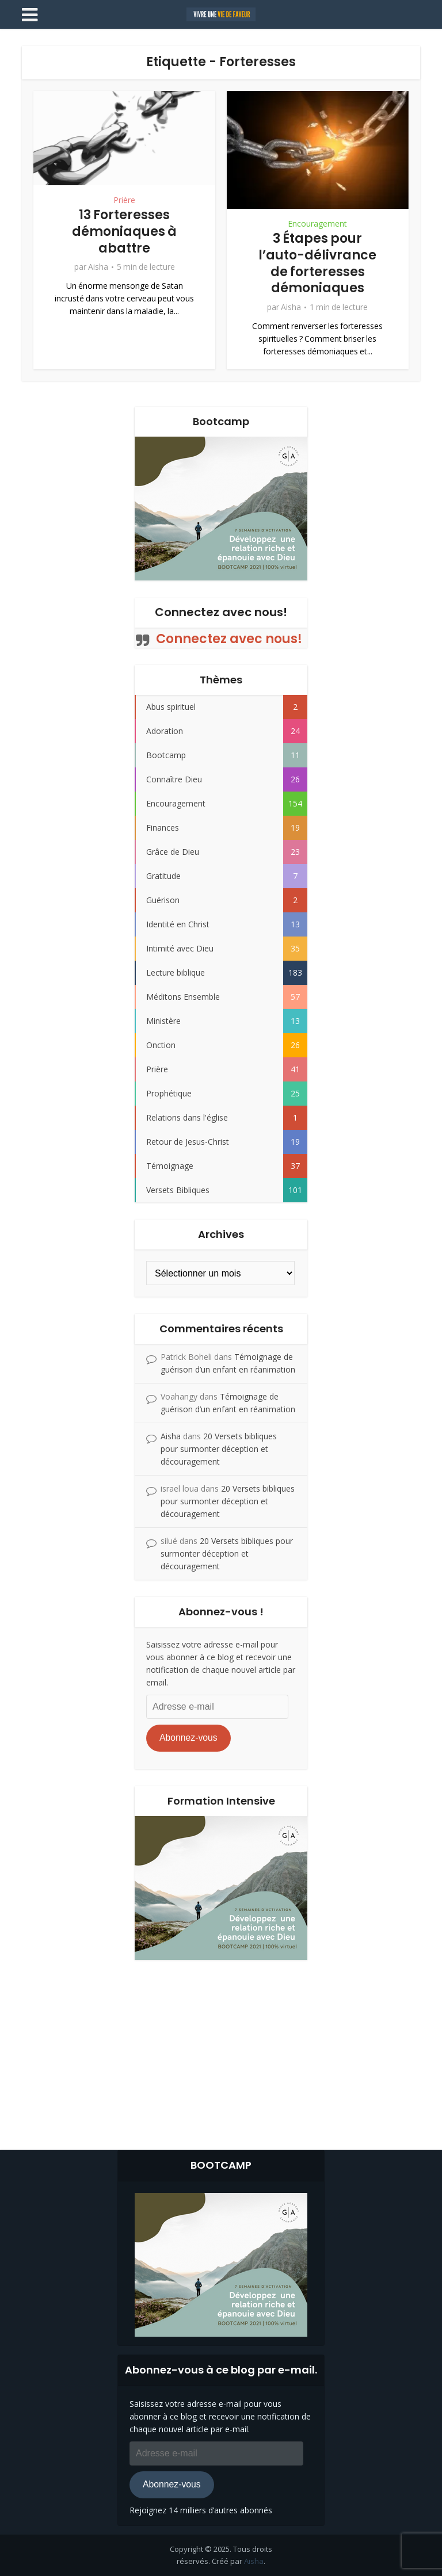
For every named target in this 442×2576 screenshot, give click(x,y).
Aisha (98, 267)
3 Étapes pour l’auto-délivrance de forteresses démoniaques (317, 263)
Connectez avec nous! (221, 612)
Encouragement (317, 224)
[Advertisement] (221, 2051)
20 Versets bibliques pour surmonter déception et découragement (219, 1449)
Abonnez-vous (188, 1737)
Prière (124, 200)
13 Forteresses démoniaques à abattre (124, 231)
